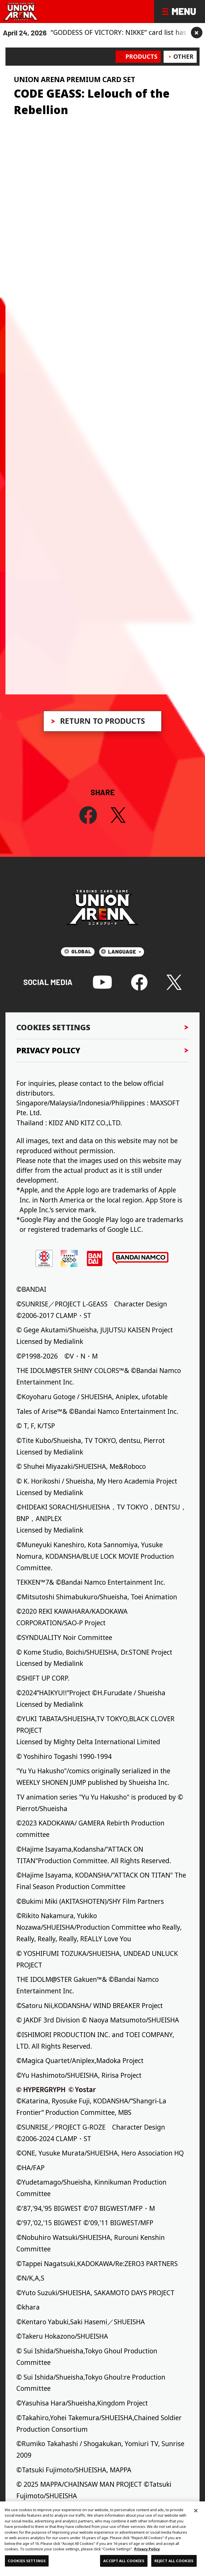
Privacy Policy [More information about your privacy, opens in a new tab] (147, 2549)
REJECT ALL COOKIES (173, 2560)
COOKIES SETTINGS (27, 2560)
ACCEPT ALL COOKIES (123, 2560)
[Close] (195, 2510)
